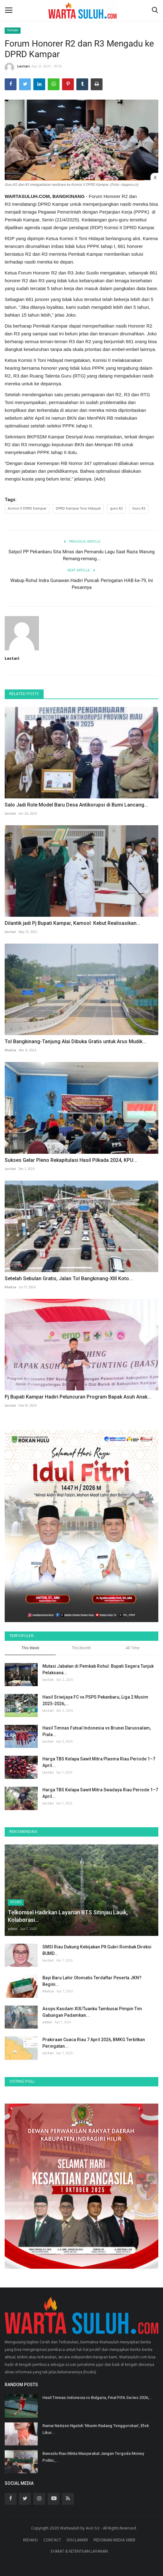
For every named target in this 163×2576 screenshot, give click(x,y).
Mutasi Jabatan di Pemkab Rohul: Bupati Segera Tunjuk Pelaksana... (98, 1669)
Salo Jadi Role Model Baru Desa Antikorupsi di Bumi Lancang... (76, 805)
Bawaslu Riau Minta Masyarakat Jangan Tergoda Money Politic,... (93, 2457)
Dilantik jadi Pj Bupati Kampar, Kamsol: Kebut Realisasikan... (72, 923)
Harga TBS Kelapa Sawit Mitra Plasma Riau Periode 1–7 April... (98, 1762)
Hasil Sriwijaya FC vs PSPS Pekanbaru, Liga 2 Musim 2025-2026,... (95, 1700)
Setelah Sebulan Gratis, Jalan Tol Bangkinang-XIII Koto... (69, 1278)
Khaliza (10, 1050)
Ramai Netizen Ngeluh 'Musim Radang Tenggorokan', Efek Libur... (95, 2429)
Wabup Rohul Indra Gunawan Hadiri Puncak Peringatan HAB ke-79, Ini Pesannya (81, 584)
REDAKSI (30, 2540)
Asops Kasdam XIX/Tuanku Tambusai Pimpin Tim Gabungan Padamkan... (92, 2012)
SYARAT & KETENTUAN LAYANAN (79, 2551)
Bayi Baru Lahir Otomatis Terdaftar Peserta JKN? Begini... (91, 1981)
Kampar (12, 30)
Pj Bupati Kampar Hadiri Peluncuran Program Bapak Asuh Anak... (78, 1397)
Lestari (17, 67)
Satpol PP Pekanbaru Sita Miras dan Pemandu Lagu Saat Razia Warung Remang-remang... (81, 555)
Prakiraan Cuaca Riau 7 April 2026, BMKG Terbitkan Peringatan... (93, 2043)
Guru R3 (139, 509)
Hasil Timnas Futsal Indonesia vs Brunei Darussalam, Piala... (96, 1731)
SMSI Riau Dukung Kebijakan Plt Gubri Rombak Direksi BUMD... (96, 1950)
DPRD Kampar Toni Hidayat (78, 509)
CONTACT (52, 2540)
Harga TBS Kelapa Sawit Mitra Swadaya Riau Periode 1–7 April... (100, 1793)
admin (12, 1929)
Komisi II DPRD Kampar (27, 509)
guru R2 (116, 509)
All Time (133, 1648)
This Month (81, 1648)
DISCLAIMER (77, 2540)
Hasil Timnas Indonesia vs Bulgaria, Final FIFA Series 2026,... (97, 2397)
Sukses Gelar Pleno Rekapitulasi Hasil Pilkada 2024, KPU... (71, 1160)
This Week (30, 1648)
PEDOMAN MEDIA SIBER (114, 2540)
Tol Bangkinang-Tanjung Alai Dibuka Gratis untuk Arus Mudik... (75, 1041)
